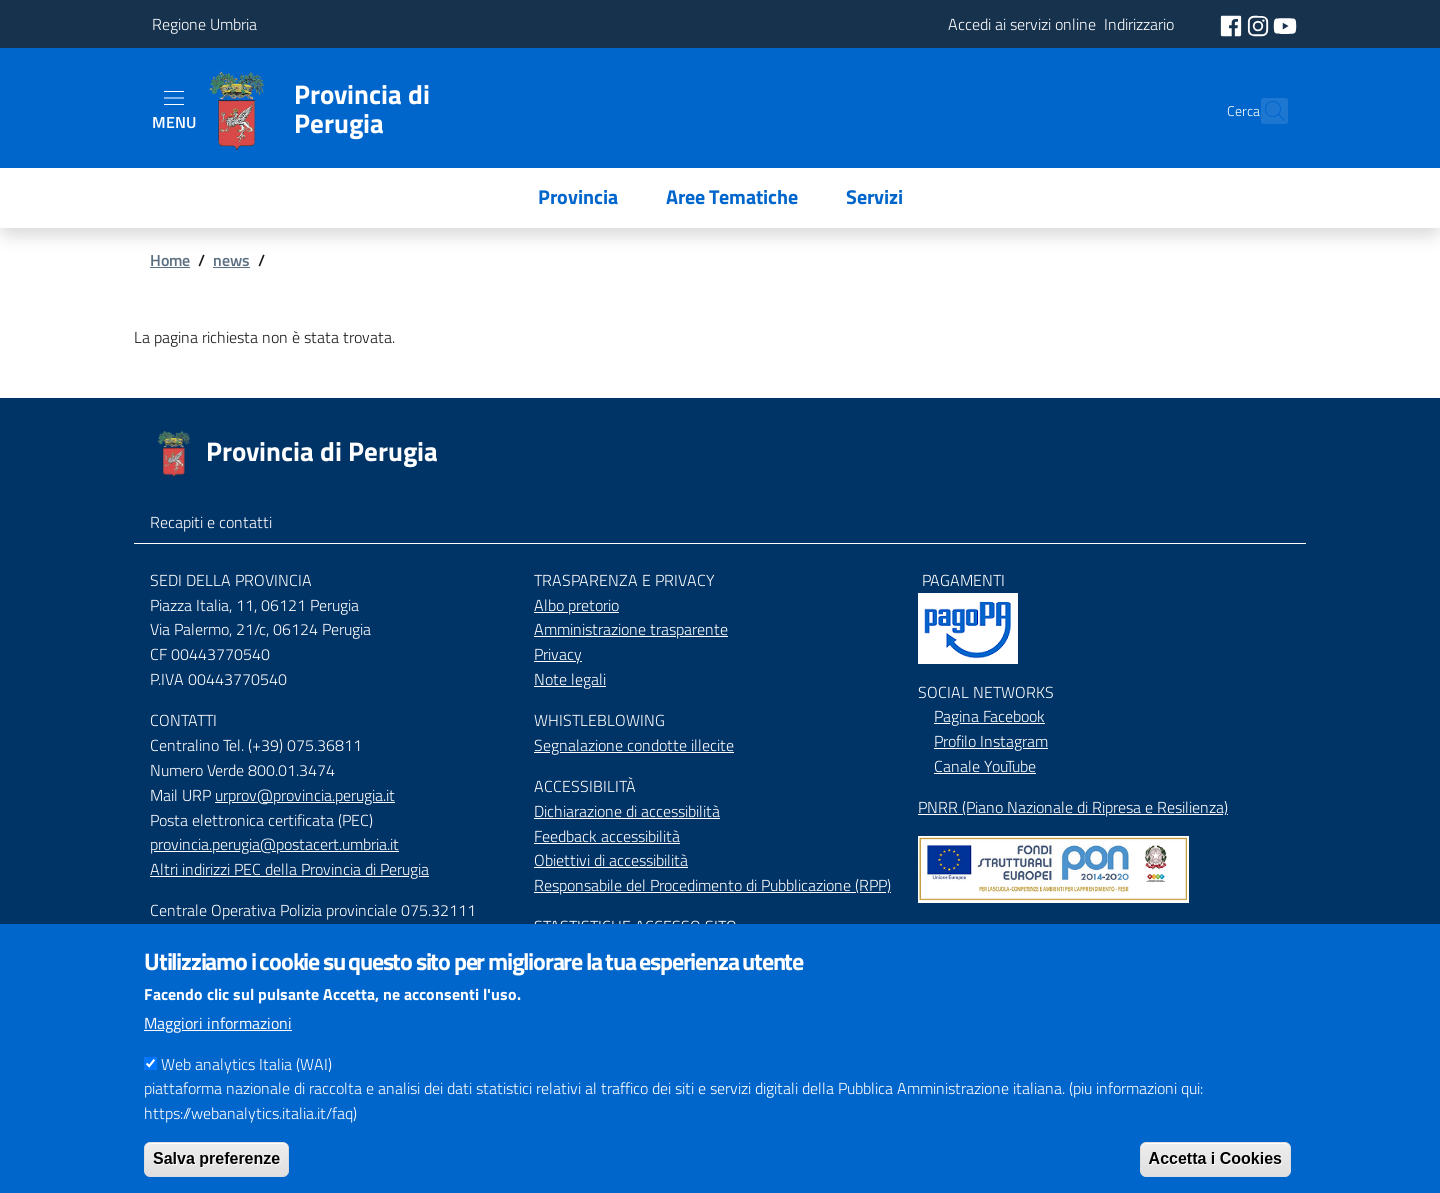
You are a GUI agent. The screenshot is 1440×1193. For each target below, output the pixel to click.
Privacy (558, 654)
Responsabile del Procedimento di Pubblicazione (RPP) (712, 885)
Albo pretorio (576, 605)
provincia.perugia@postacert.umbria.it (274, 844)
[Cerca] (1264, 111)
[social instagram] (1260, 24)
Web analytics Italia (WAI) (246, 1084)
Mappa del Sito (967, 931)
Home (170, 260)
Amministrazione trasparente (631, 629)
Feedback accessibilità (607, 836)
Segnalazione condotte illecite (634, 745)
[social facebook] (1233, 24)
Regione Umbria (204, 24)
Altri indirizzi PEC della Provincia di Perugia (289, 869)
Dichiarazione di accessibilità (627, 811)
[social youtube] (1285, 24)
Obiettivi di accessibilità (611, 860)
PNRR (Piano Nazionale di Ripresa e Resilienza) (1073, 807)
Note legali (570, 679)
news (231, 260)
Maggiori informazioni (218, 1043)
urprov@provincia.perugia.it (305, 795)
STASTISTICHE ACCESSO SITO (635, 926)
